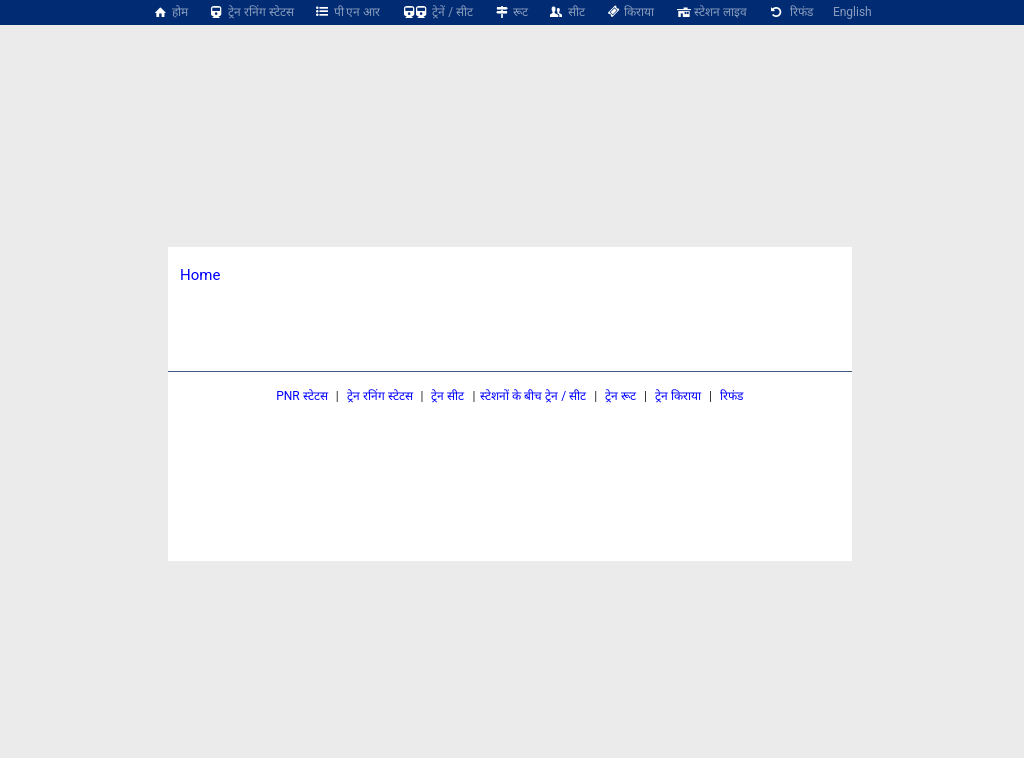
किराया (630, 12)
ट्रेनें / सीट (436, 12)
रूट (510, 12)
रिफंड (790, 12)
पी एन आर (347, 12)
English (852, 12)
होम (170, 12)
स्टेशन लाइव (710, 12)
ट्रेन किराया (678, 396)
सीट (566, 12)
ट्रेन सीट (447, 396)
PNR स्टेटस (302, 396)
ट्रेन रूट (620, 396)
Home (200, 275)
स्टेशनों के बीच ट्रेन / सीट (533, 396)
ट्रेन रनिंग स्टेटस (251, 12)
